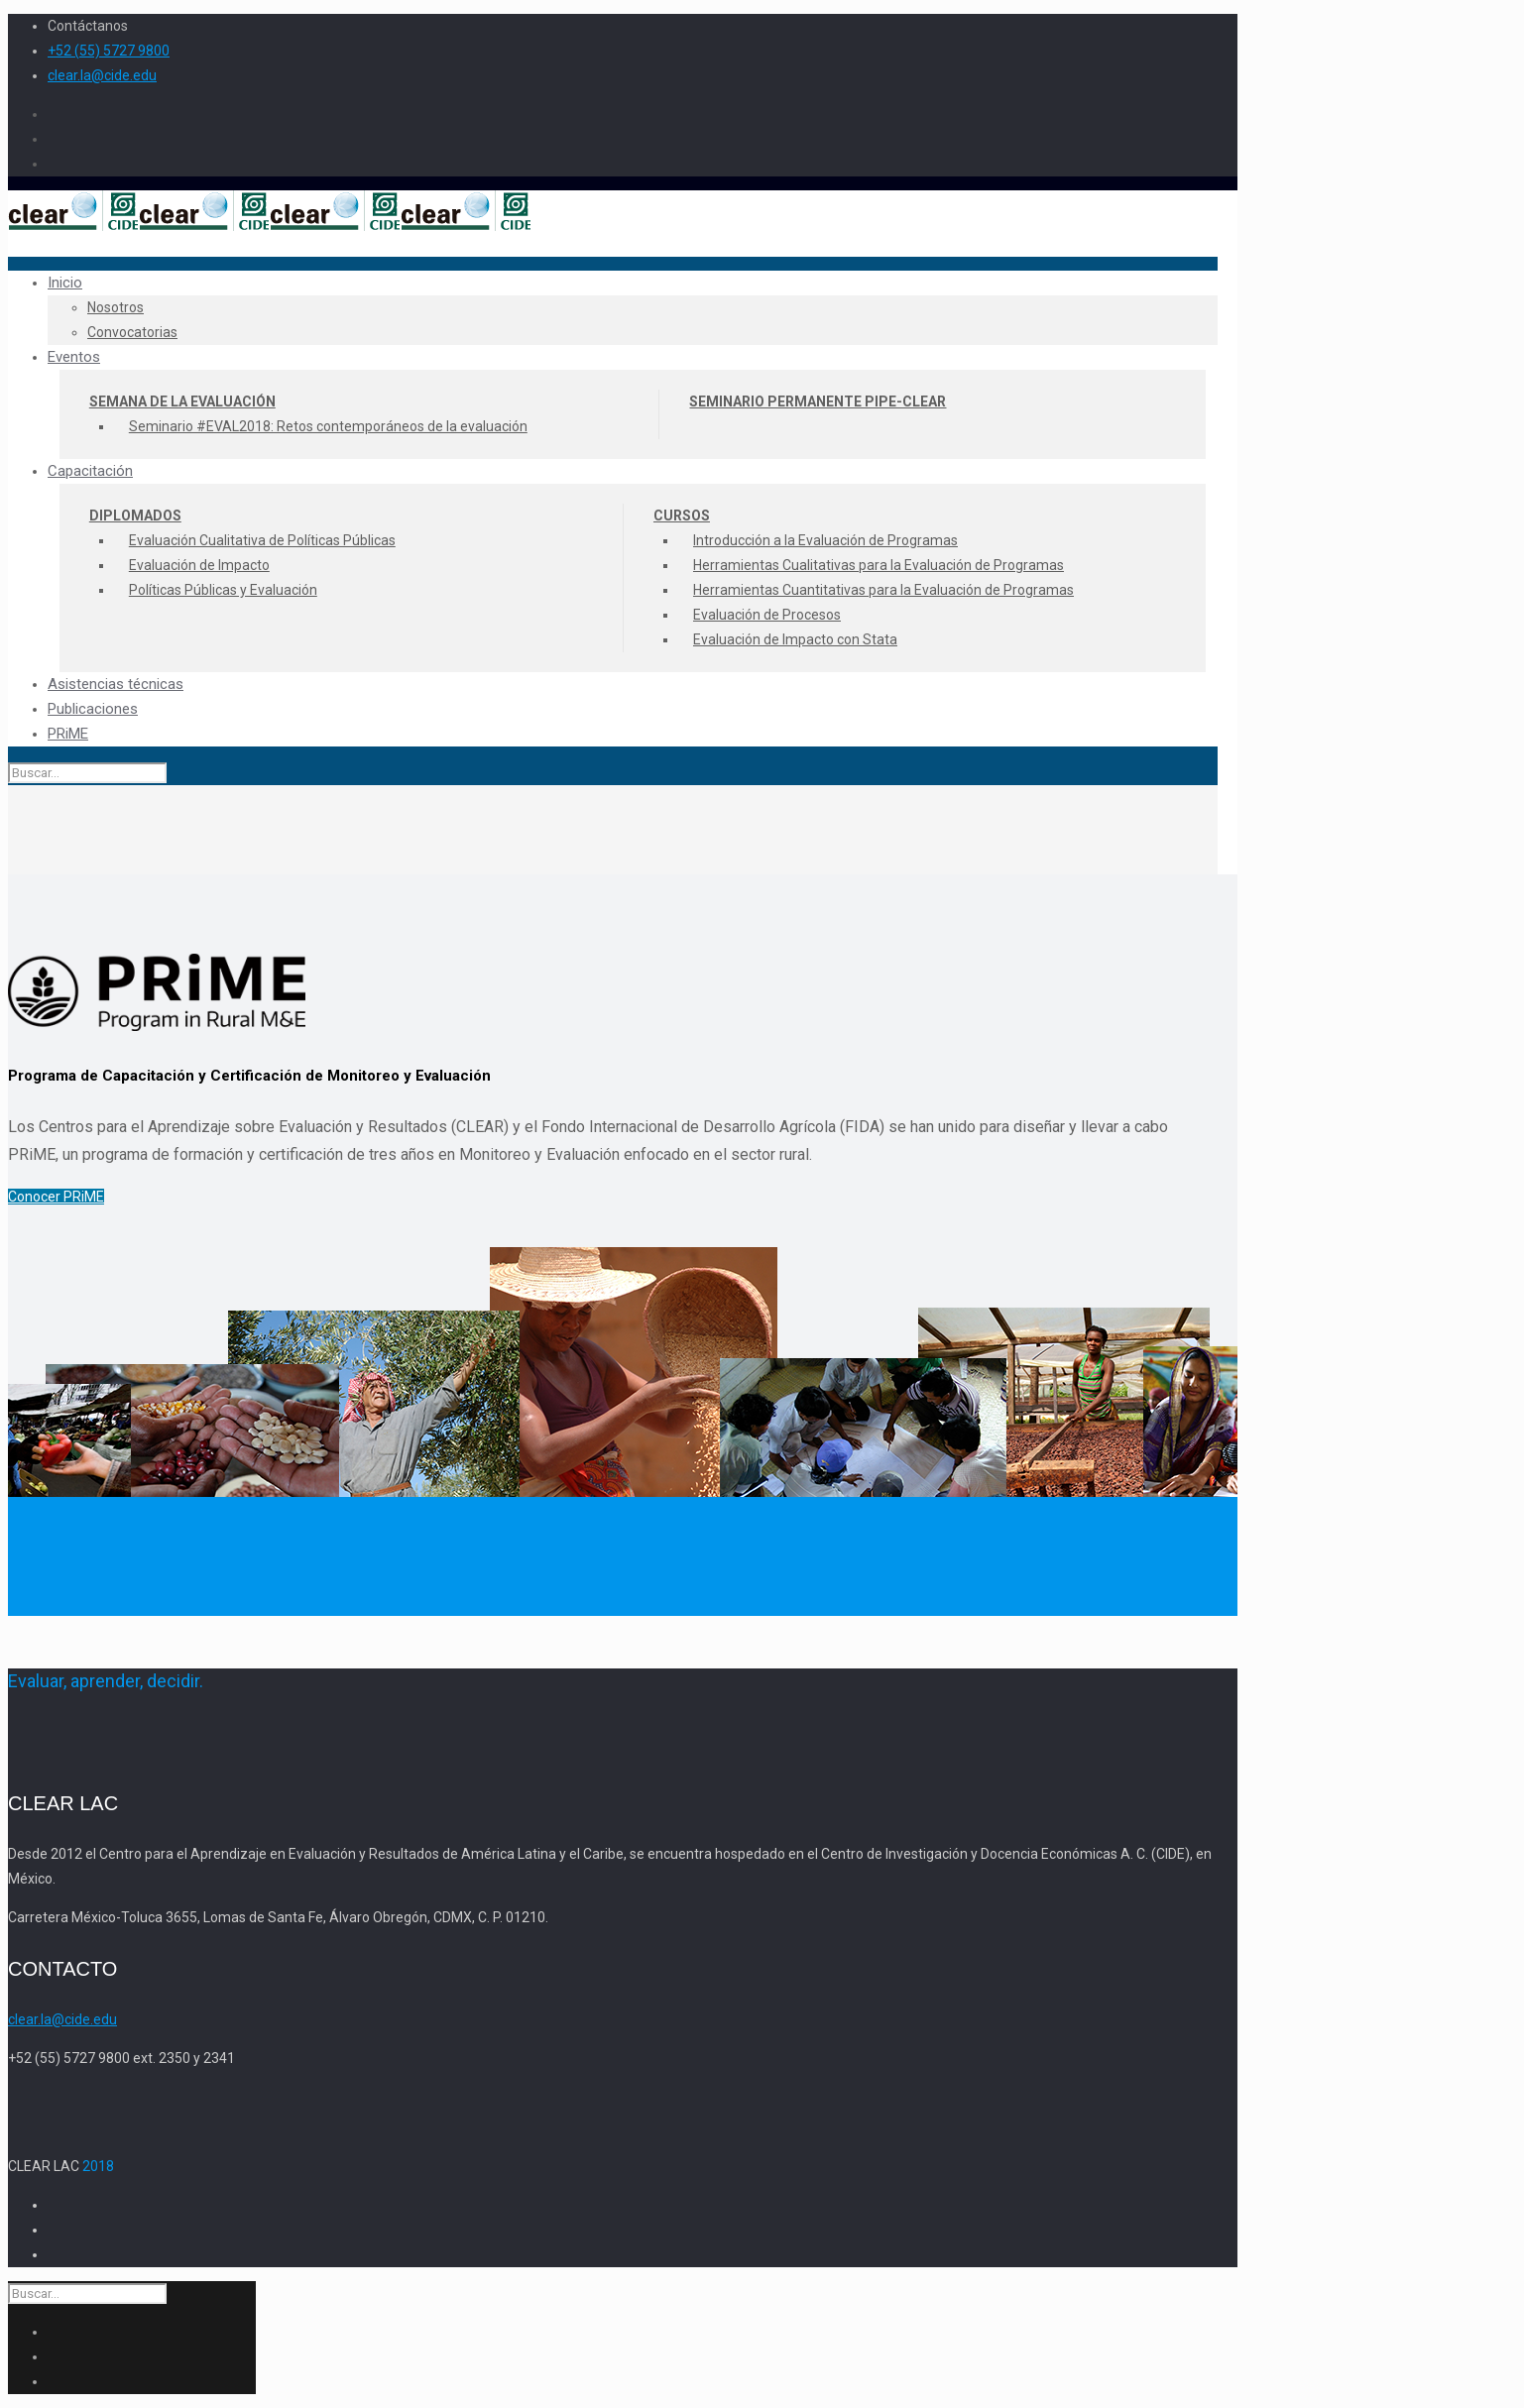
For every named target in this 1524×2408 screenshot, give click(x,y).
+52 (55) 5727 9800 (109, 50)
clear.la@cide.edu (102, 75)
